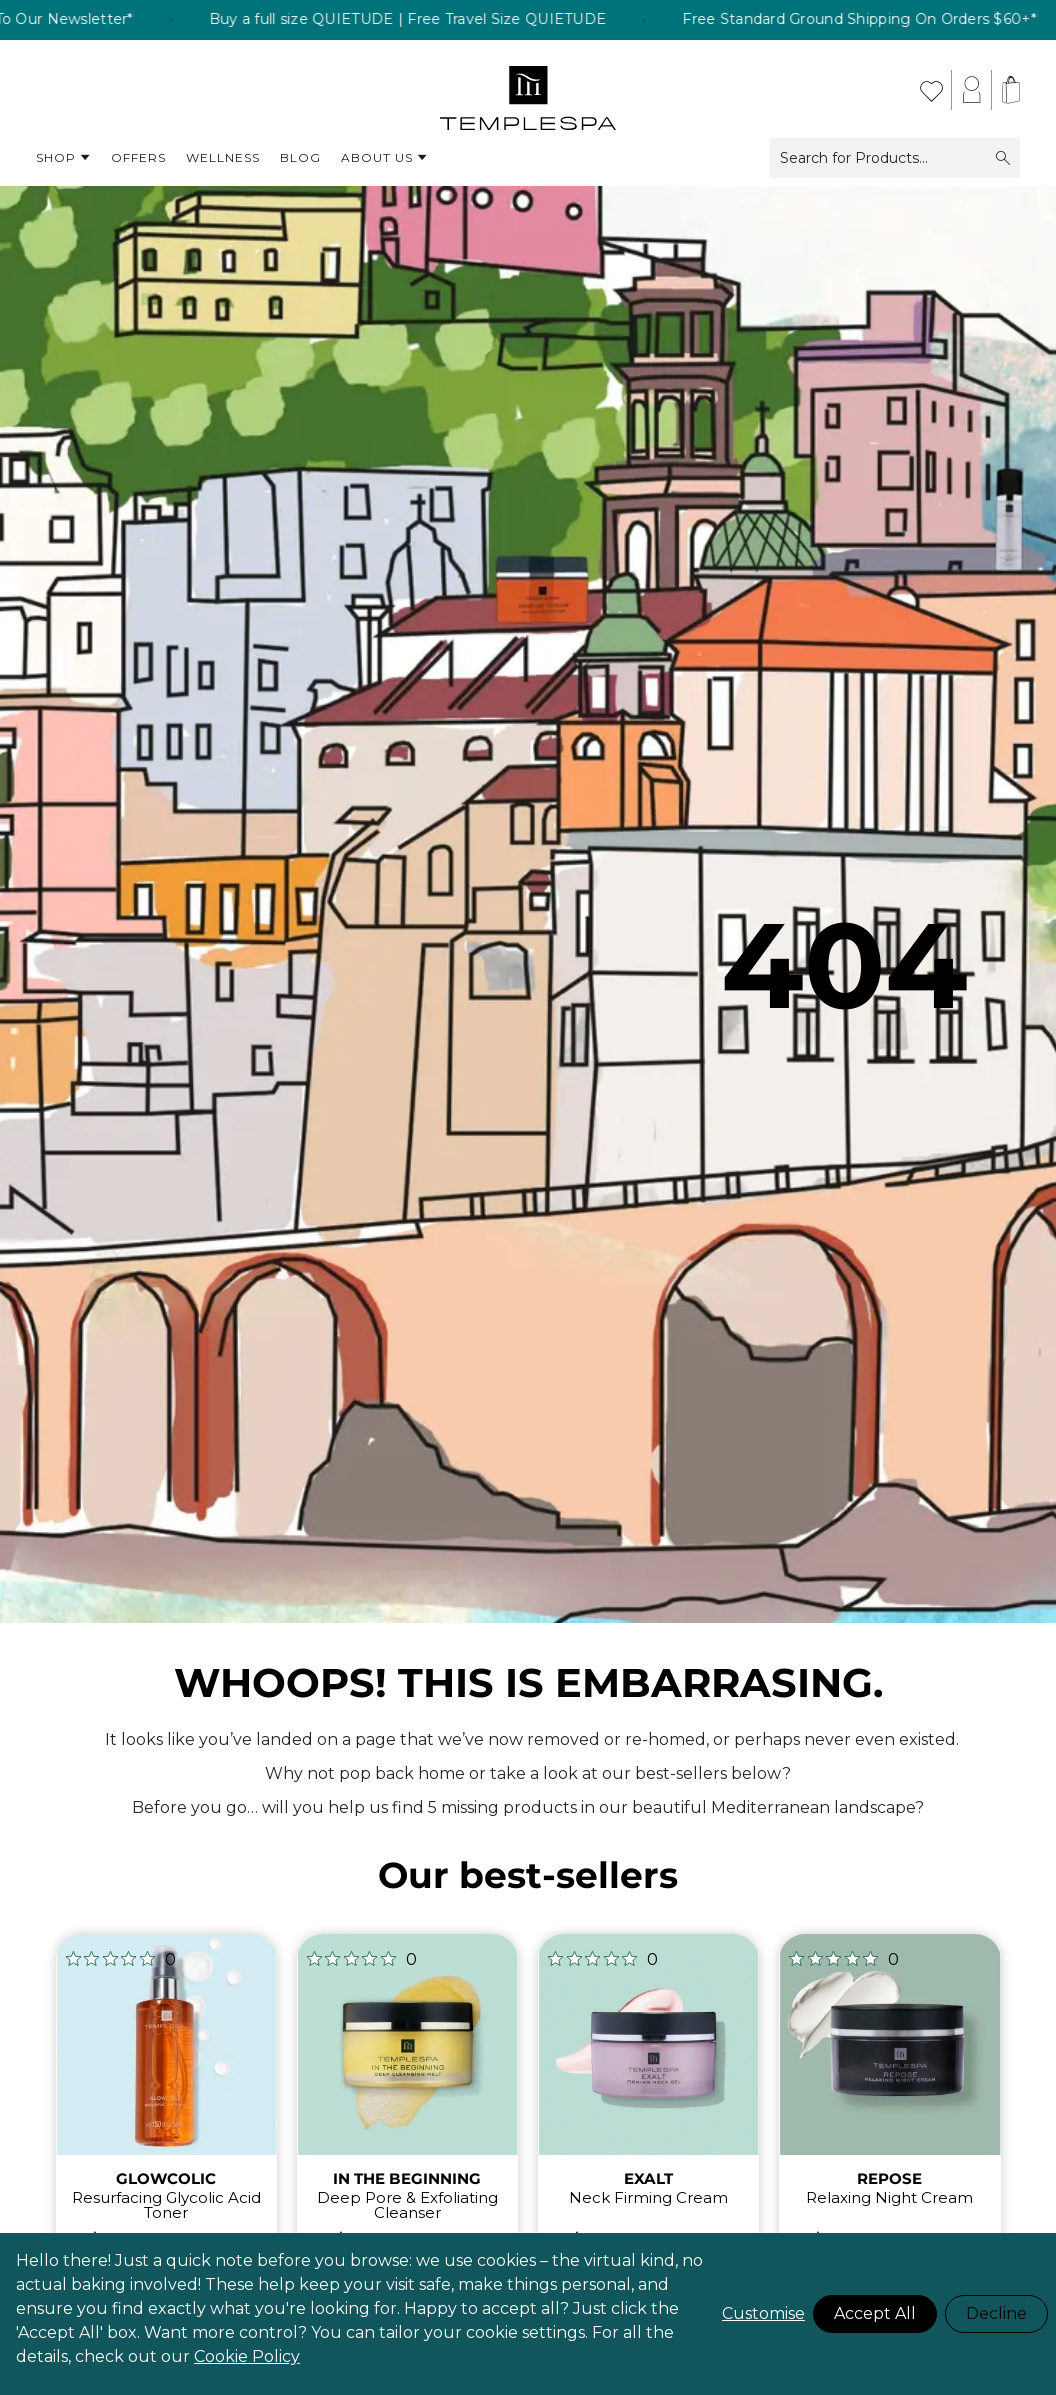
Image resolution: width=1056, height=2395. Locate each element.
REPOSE (889, 2178)
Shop (63, 158)
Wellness (223, 157)
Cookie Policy (247, 2356)
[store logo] (528, 90)
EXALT (648, 2178)
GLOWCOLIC (166, 2178)
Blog (300, 157)
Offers (138, 157)
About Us (384, 158)
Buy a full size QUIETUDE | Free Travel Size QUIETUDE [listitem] (445, 20)
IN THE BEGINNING (407, 2178)
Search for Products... (895, 158)
